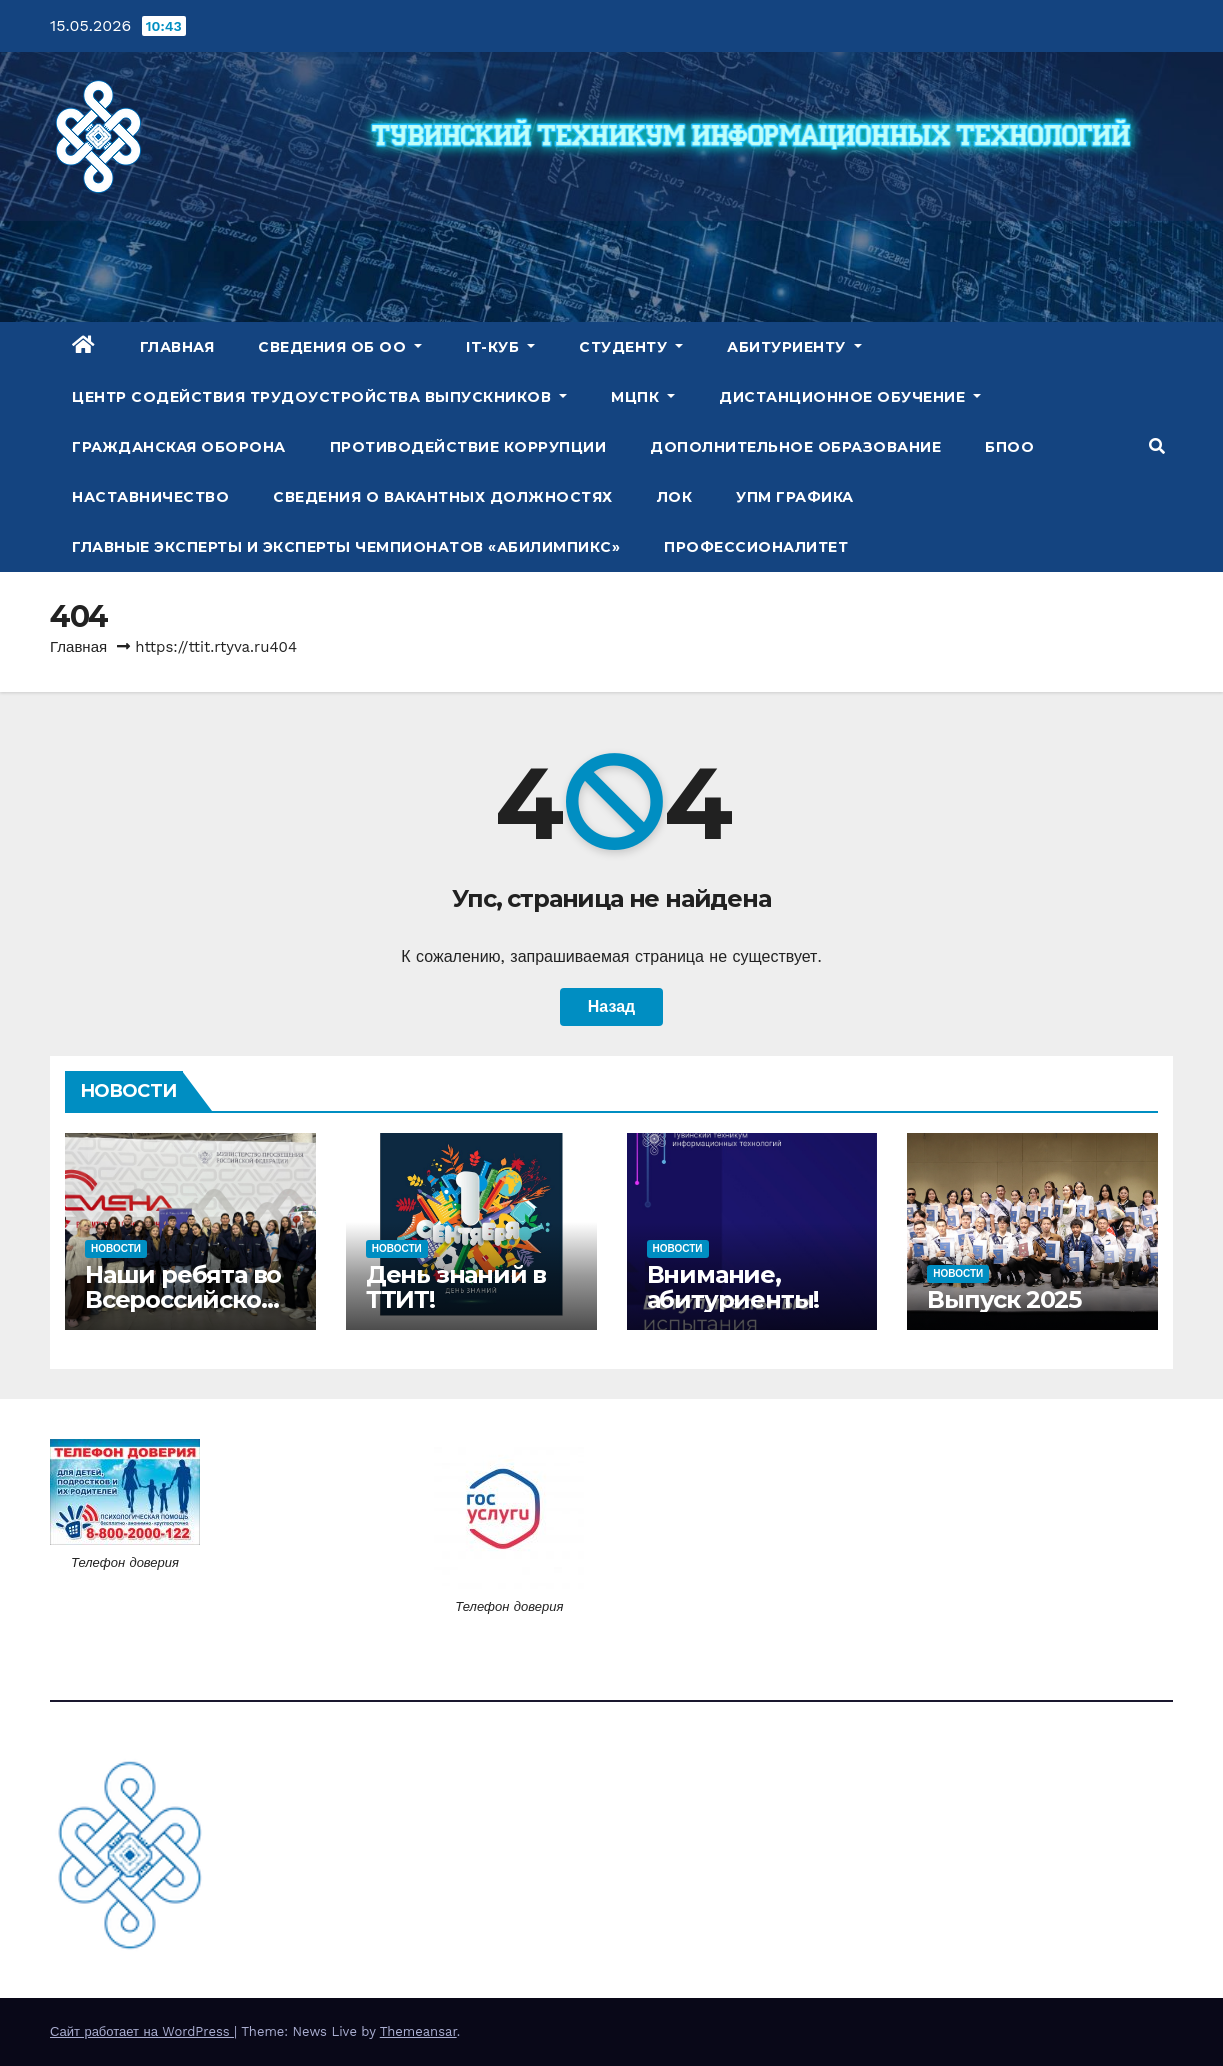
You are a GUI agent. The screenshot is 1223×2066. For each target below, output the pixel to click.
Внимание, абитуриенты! (733, 1287)
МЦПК (643, 397)
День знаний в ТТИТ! (456, 1287)
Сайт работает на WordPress (142, 2031)
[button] (1157, 446)
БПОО (1009, 447)
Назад (611, 1006)
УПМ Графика (795, 497)
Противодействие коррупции (468, 447)
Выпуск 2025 (1004, 1299)
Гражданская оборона (179, 447)
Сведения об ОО (340, 347)
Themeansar (418, 2031)
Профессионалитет (756, 547)
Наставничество (150, 497)
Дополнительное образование (795, 447)
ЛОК (675, 497)
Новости (116, 1248)
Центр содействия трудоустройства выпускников (319, 397)
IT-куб (500, 347)
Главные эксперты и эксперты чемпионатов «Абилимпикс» (346, 547)
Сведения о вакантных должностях (443, 497)
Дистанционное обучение (850, 397)
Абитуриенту (794, 347)
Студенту (631, 347)
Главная (177, 347)
